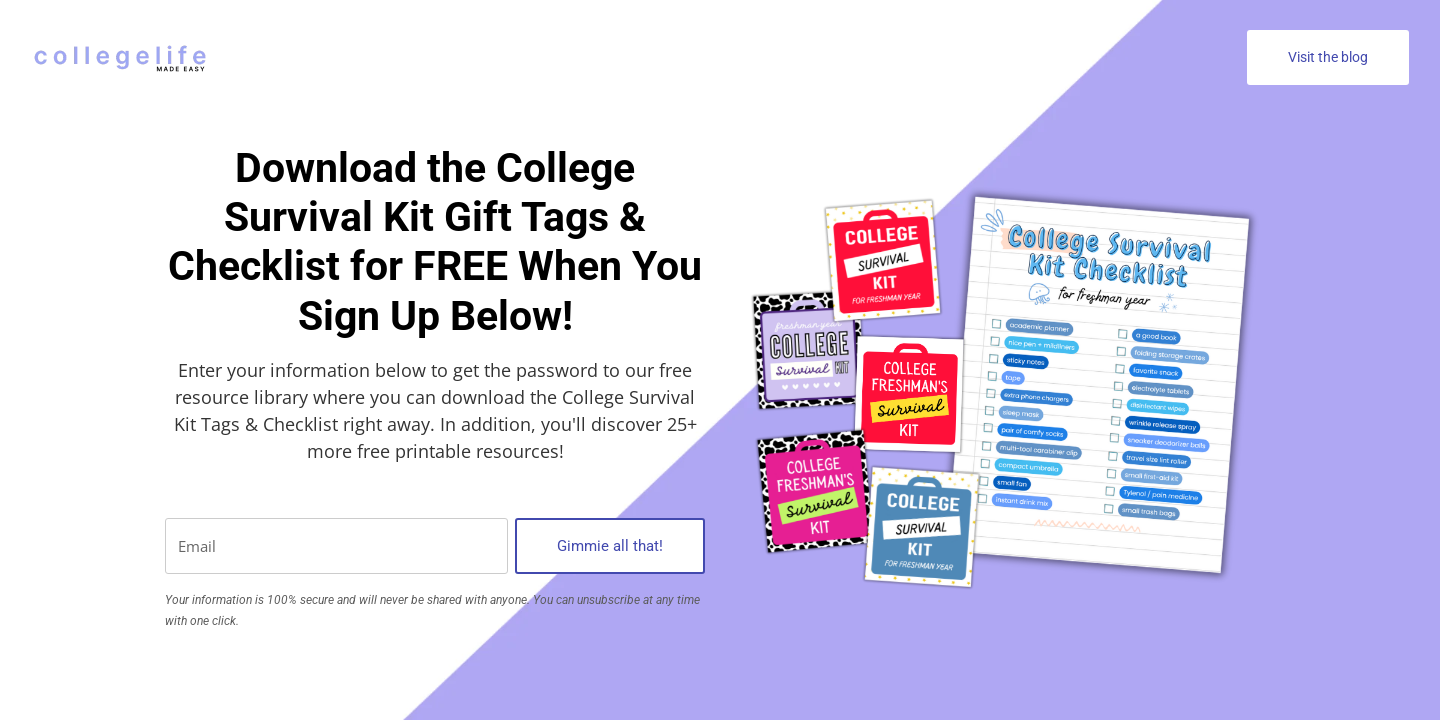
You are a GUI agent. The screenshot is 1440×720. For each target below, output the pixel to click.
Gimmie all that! (610, 546)
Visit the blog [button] (1328, 57)
